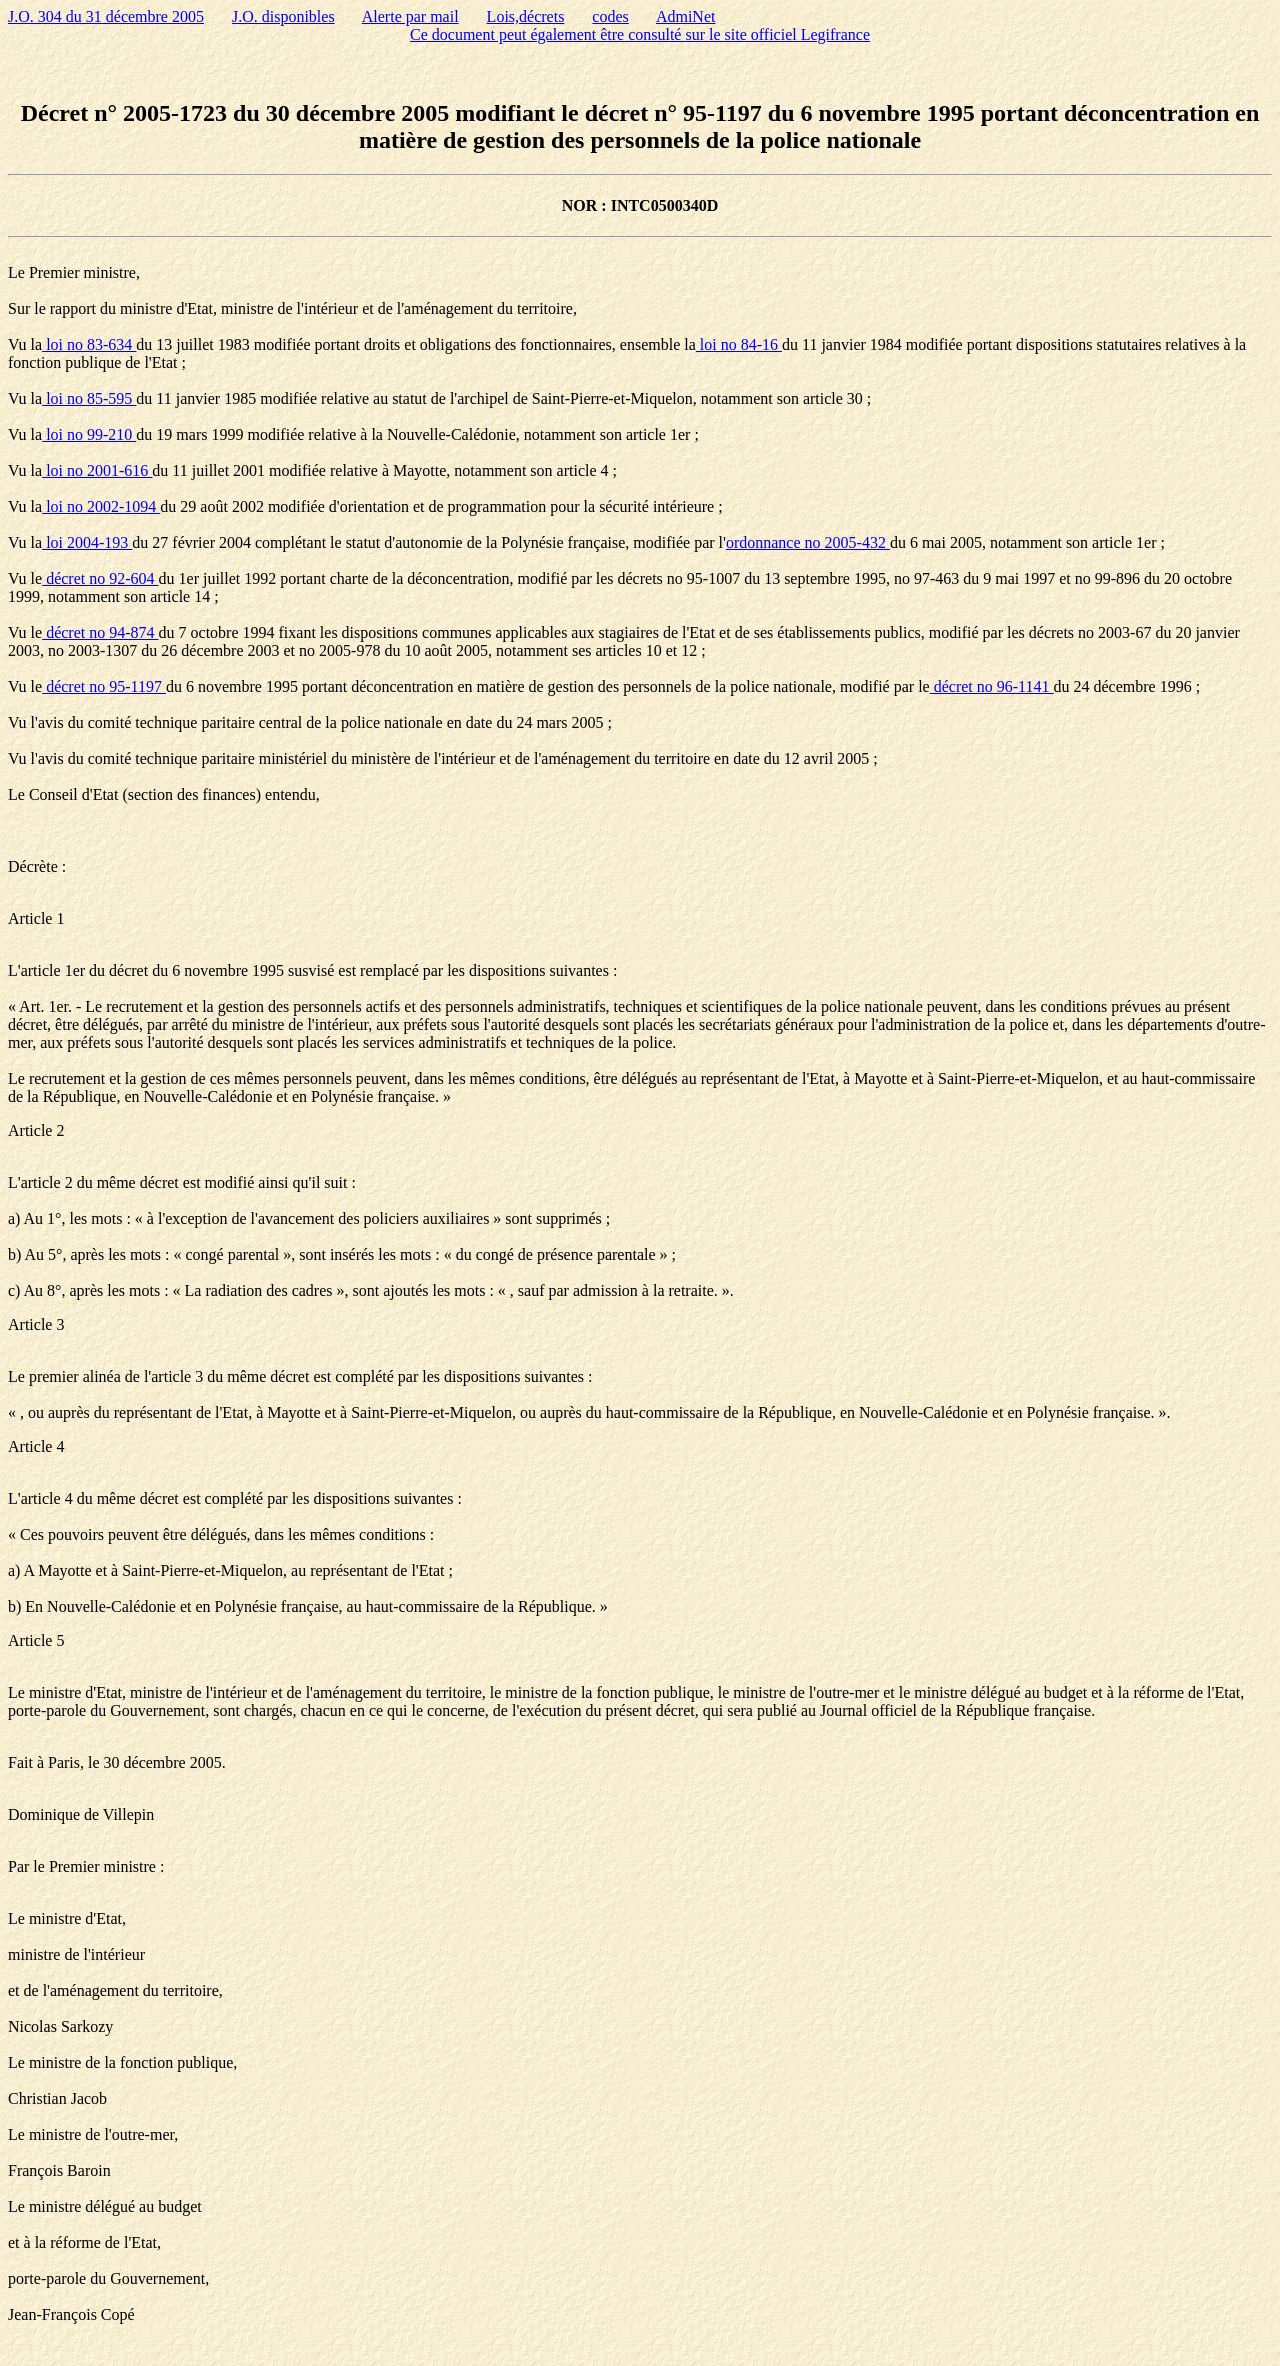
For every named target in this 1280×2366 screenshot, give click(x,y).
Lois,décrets (526, 16)
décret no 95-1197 (104, 686)
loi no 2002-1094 (101, 506)
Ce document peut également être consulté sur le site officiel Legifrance (640, 34)
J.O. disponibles (283, 16)
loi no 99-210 (89, 434)
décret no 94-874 (100, 632)
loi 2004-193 (87, 542)
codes (610, 16)
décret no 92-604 (100, 578)
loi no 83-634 (89, 344)
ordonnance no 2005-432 (808, 542)
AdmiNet (686, 16)
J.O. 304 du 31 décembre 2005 (106, 16)
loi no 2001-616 (97, 470)
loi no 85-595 (89, 398)
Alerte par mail (410, 16)
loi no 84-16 (739, 344)
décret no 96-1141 (992, 686)
